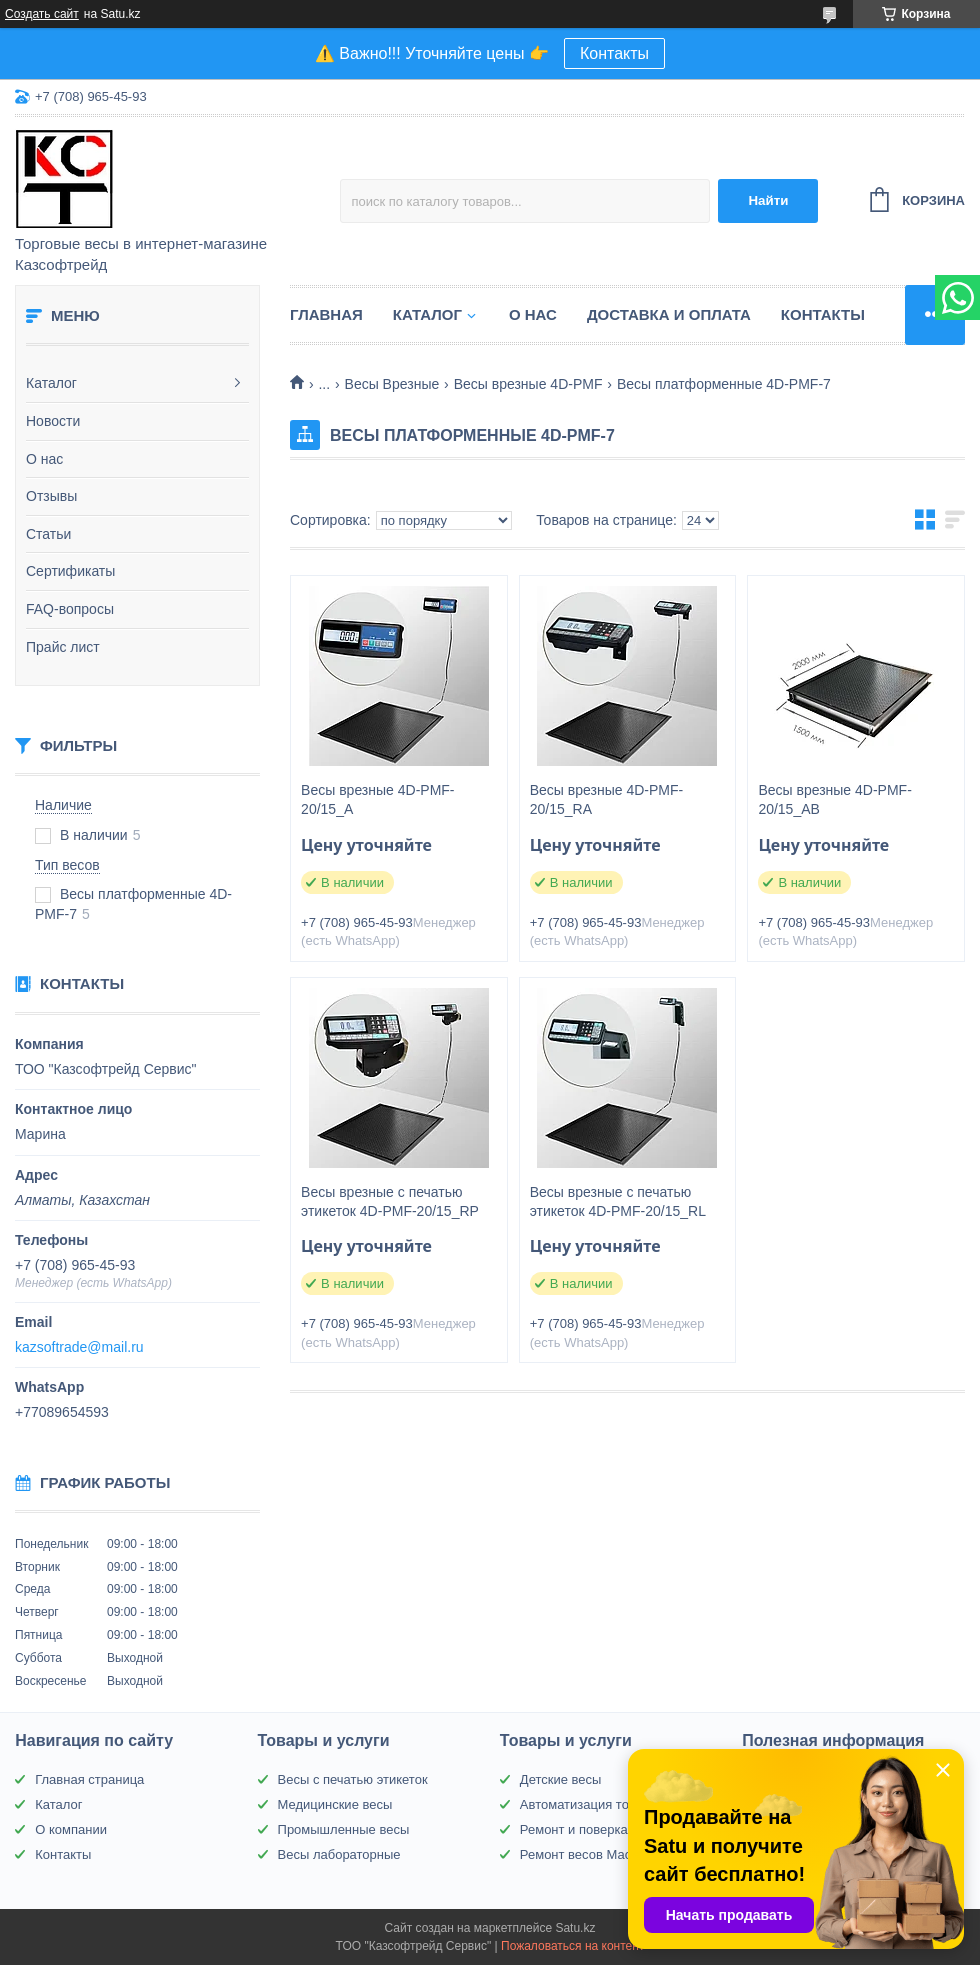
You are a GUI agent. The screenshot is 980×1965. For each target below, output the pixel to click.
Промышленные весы (344, 1829)
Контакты (614, 53)
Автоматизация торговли (594, 1804)
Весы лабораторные (339, 1854)
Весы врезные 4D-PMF (528, 384)
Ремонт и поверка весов (593, 1829)
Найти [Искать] (768, 200)
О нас (44, 459)
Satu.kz (575, 1928)
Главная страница (89, 1779)
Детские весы (561, 1779)
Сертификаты (70, 571)
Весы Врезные (392, 384)
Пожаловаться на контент (572, 1946)
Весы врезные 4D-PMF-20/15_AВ (834, 799)
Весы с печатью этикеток (353, 1779)
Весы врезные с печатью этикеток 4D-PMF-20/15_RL (618, 1201)
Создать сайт (42, 14)
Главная (326, 314)
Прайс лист (63, 647)
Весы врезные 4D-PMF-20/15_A (377, 799)
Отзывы (51, 496)
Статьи (48, 534)
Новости (53, 421)
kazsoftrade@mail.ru (79, 1347)
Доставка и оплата (669, 314)
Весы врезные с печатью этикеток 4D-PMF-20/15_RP (390, 1201)
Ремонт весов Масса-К (588, 1854)
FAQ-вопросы (70, 609)
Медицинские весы (335, 1804)
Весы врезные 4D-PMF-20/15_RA (606, 799)
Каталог (51, 383)
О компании (71, 1829)
